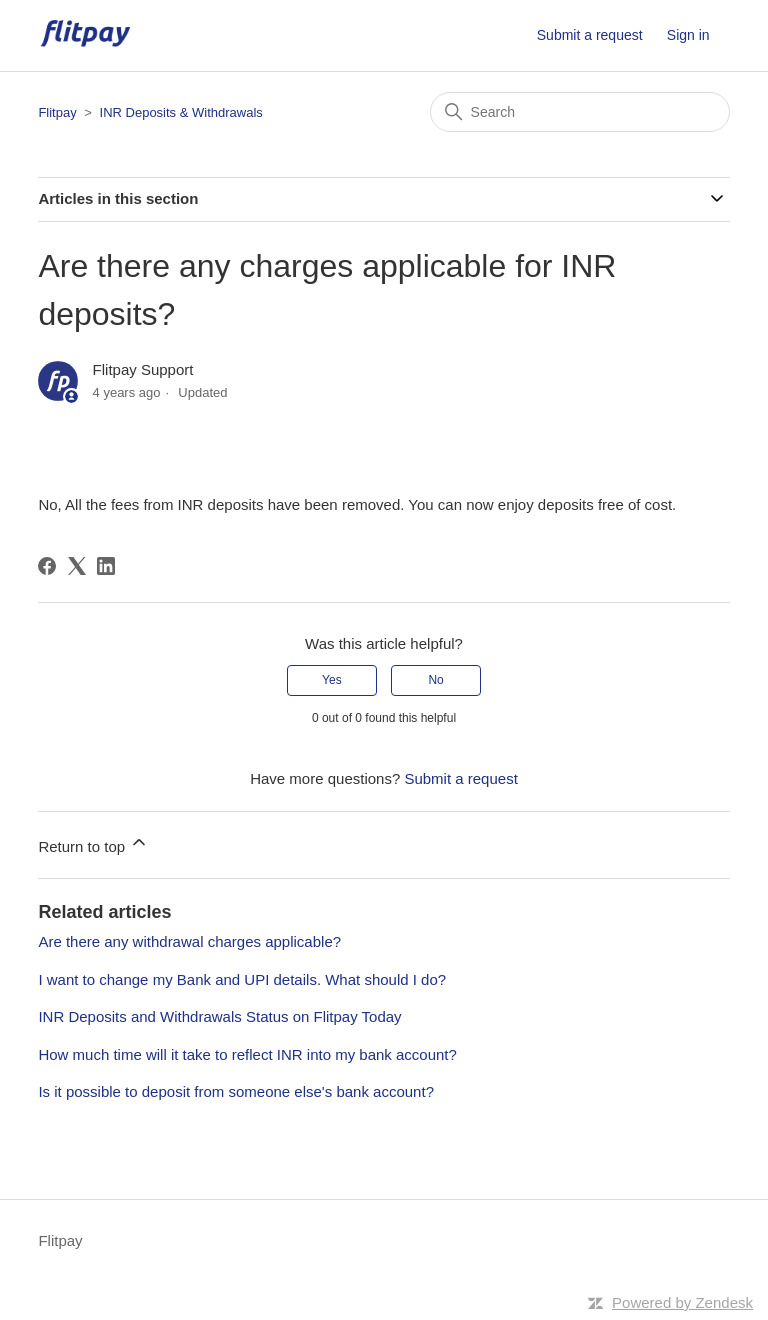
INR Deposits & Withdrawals (181, 112)
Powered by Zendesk (682, 1302)
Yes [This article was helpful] (332, 680)
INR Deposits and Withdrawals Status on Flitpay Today (219, 1016)
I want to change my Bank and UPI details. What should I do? (242, 979)
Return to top (93, 843)
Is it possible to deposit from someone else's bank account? (236, 1091)
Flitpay (57, 112)
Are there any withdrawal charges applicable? (189, 941)
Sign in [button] (688, 35)
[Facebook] (47, 566)
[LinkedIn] (106, 566)
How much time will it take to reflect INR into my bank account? (247, 1054)
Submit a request (590, 35)
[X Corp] (77, 566)
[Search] (580, 112)
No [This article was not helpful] (435, 680)
